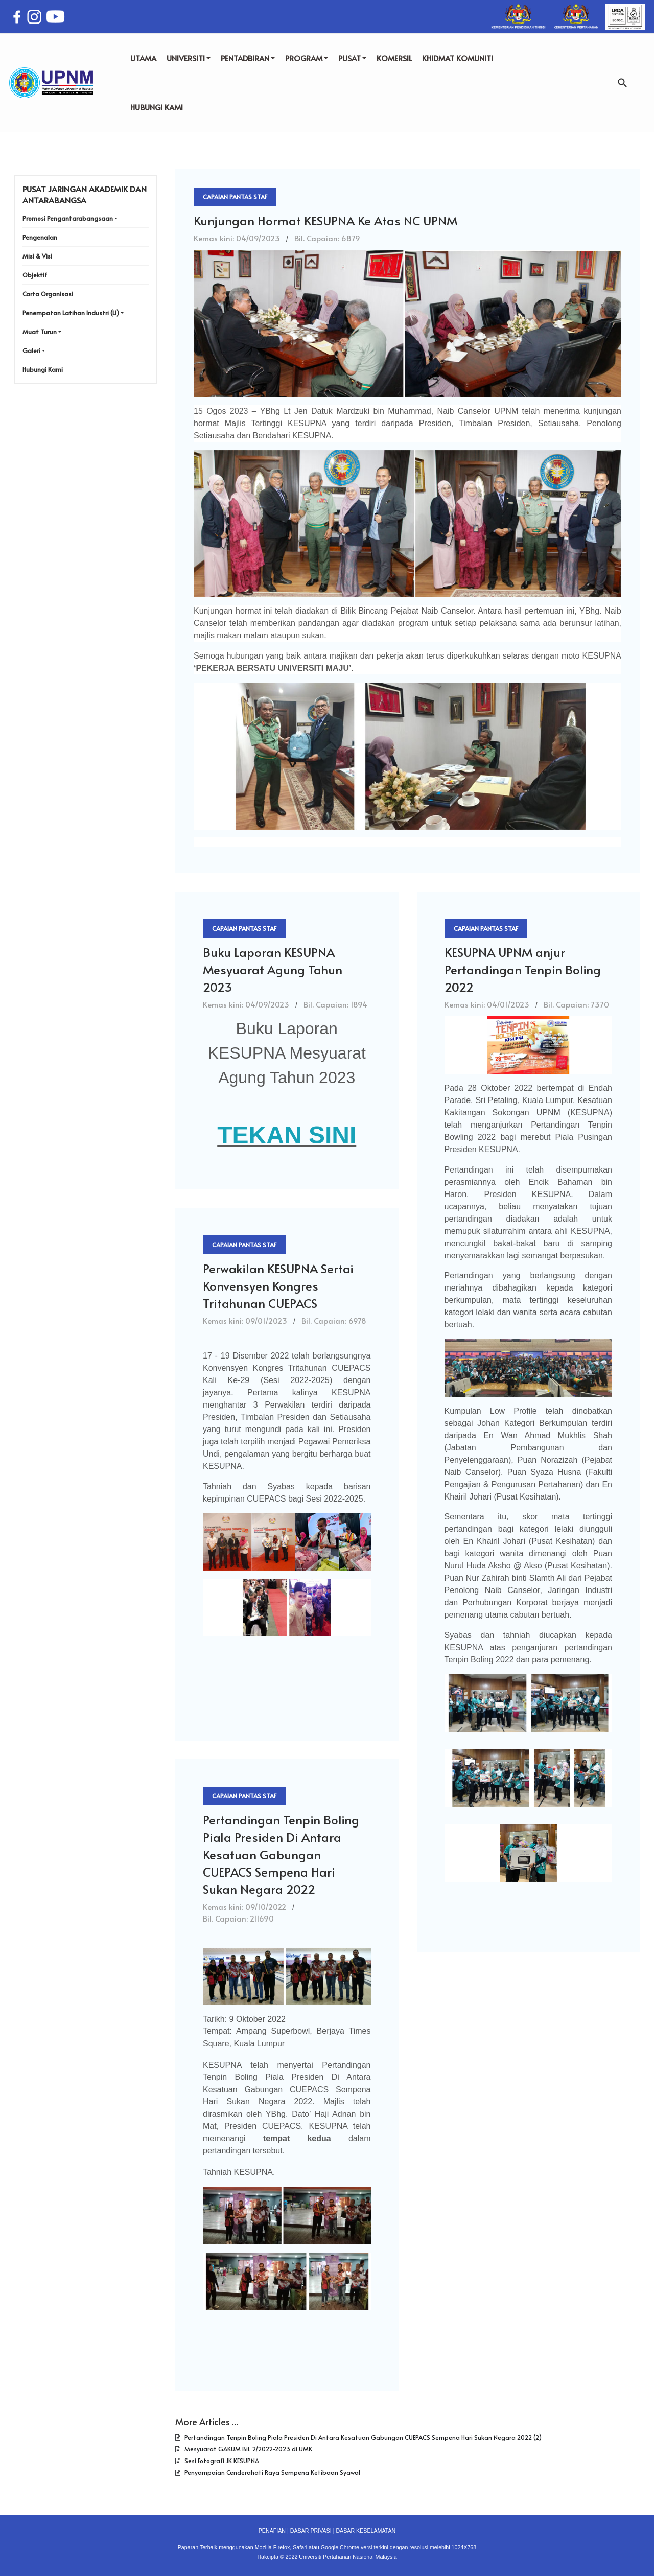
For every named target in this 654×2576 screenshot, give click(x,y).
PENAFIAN (272, 2530)
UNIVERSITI (189, 58)
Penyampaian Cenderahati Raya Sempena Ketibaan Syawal (271, 2472)
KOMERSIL (394, 58)
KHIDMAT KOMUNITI (457, 58)
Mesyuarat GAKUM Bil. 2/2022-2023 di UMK (247, 2449)
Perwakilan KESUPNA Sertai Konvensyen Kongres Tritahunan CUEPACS (278, 1286)
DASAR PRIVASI (311, 2530)
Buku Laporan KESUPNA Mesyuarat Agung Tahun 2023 (272, 969)
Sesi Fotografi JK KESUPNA (221, 2460)
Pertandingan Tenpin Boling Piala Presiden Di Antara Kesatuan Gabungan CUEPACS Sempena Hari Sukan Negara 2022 (281, 1854)
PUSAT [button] (352, 58)
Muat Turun (39, 331)
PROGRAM (306, 58)
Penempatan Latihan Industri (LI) (70, 313)
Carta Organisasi (47, 294)
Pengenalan (39, 237)
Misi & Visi (37, 256)
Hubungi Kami (42, 369)
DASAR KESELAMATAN (365, 2530)
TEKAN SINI (286, 1135)
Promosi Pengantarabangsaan (67, 218)
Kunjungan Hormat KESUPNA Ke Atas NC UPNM (325, 220)
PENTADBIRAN (248, 58)
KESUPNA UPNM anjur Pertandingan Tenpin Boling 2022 (523, 969)
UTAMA (143, 58)
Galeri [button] (31, 350)
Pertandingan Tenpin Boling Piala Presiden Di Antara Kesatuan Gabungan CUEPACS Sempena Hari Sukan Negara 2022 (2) (362, 2437)
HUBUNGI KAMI (156, 107)
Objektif (34, 275)
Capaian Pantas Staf (235, 197)
